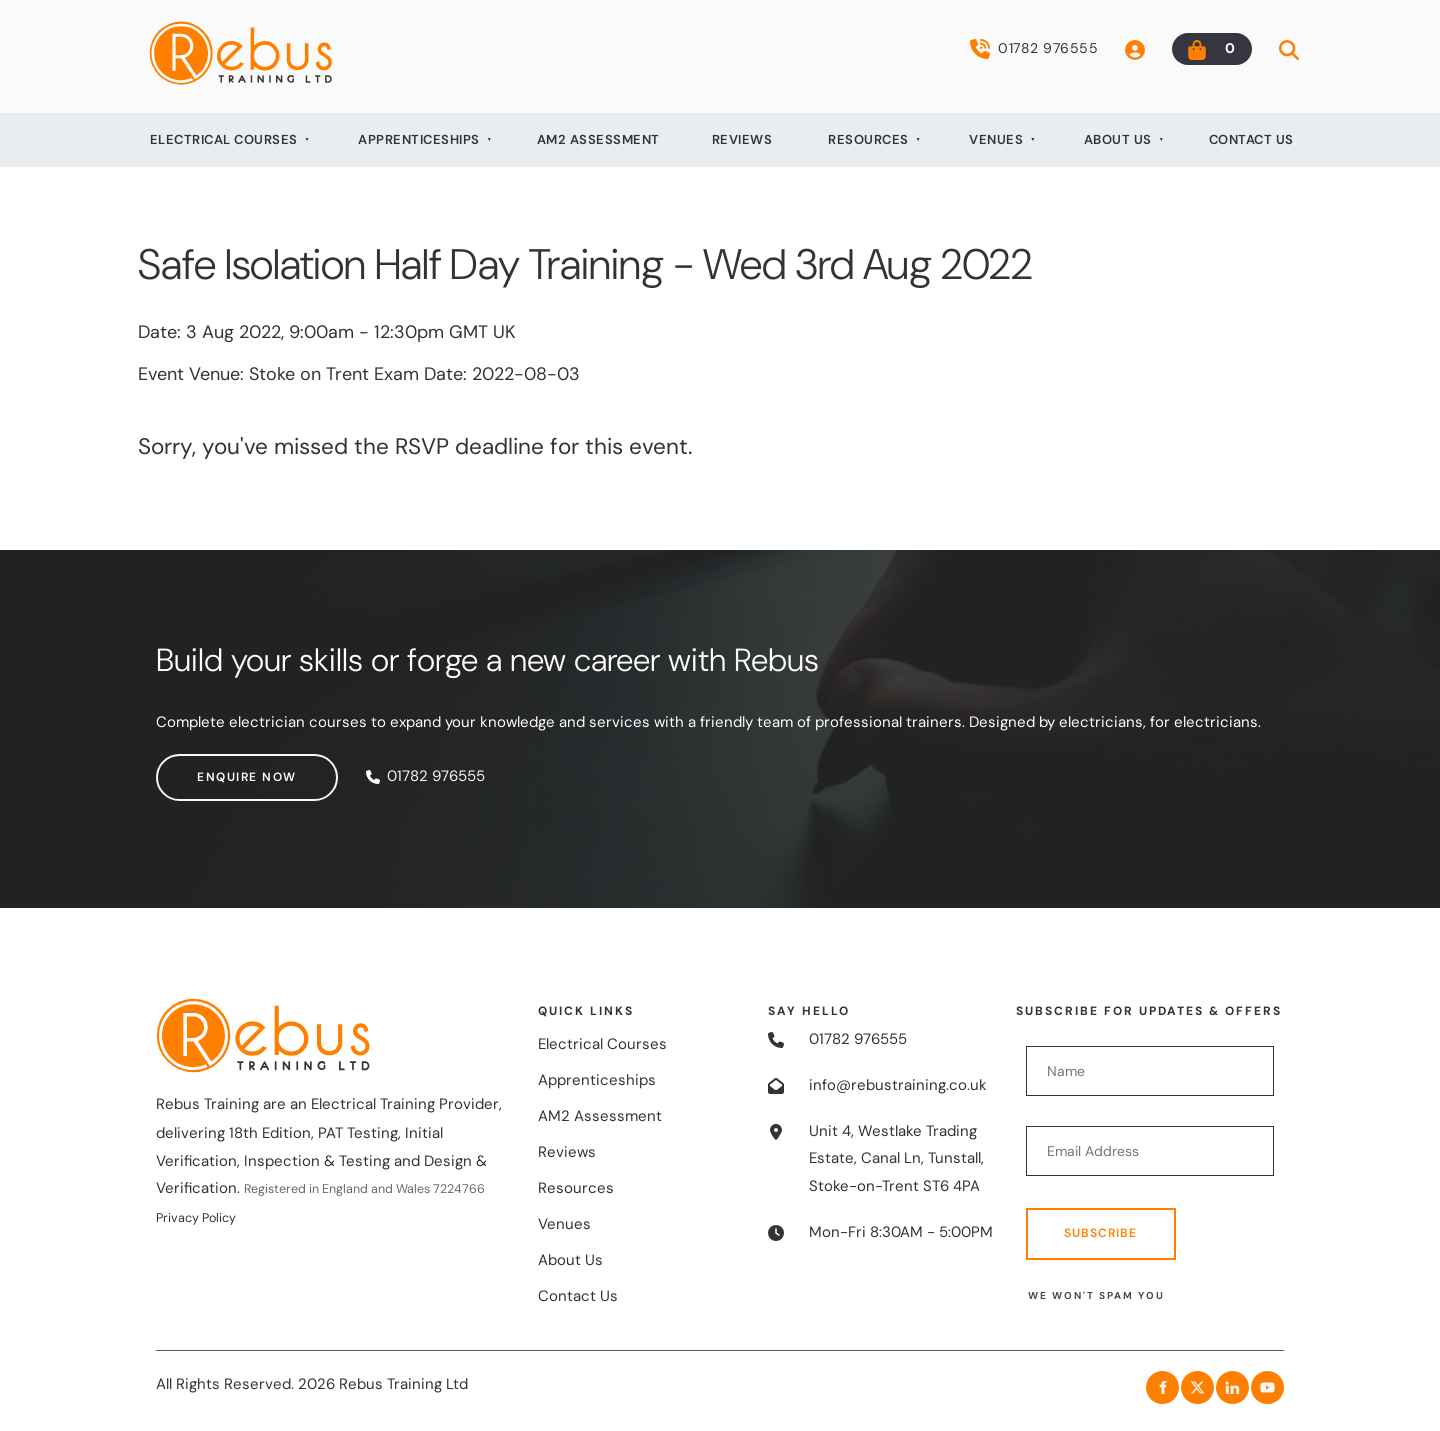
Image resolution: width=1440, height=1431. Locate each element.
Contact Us (1251, 139)
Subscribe (1100, 1233)
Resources (868, 139)
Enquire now (206, 767)
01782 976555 (1034, 49)
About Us (1118, 139)
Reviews (742, 139)
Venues (996, 139)
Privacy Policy (196, 1218)
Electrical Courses (224, 139)
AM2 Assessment (598, 139)
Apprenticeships (419, 139)
